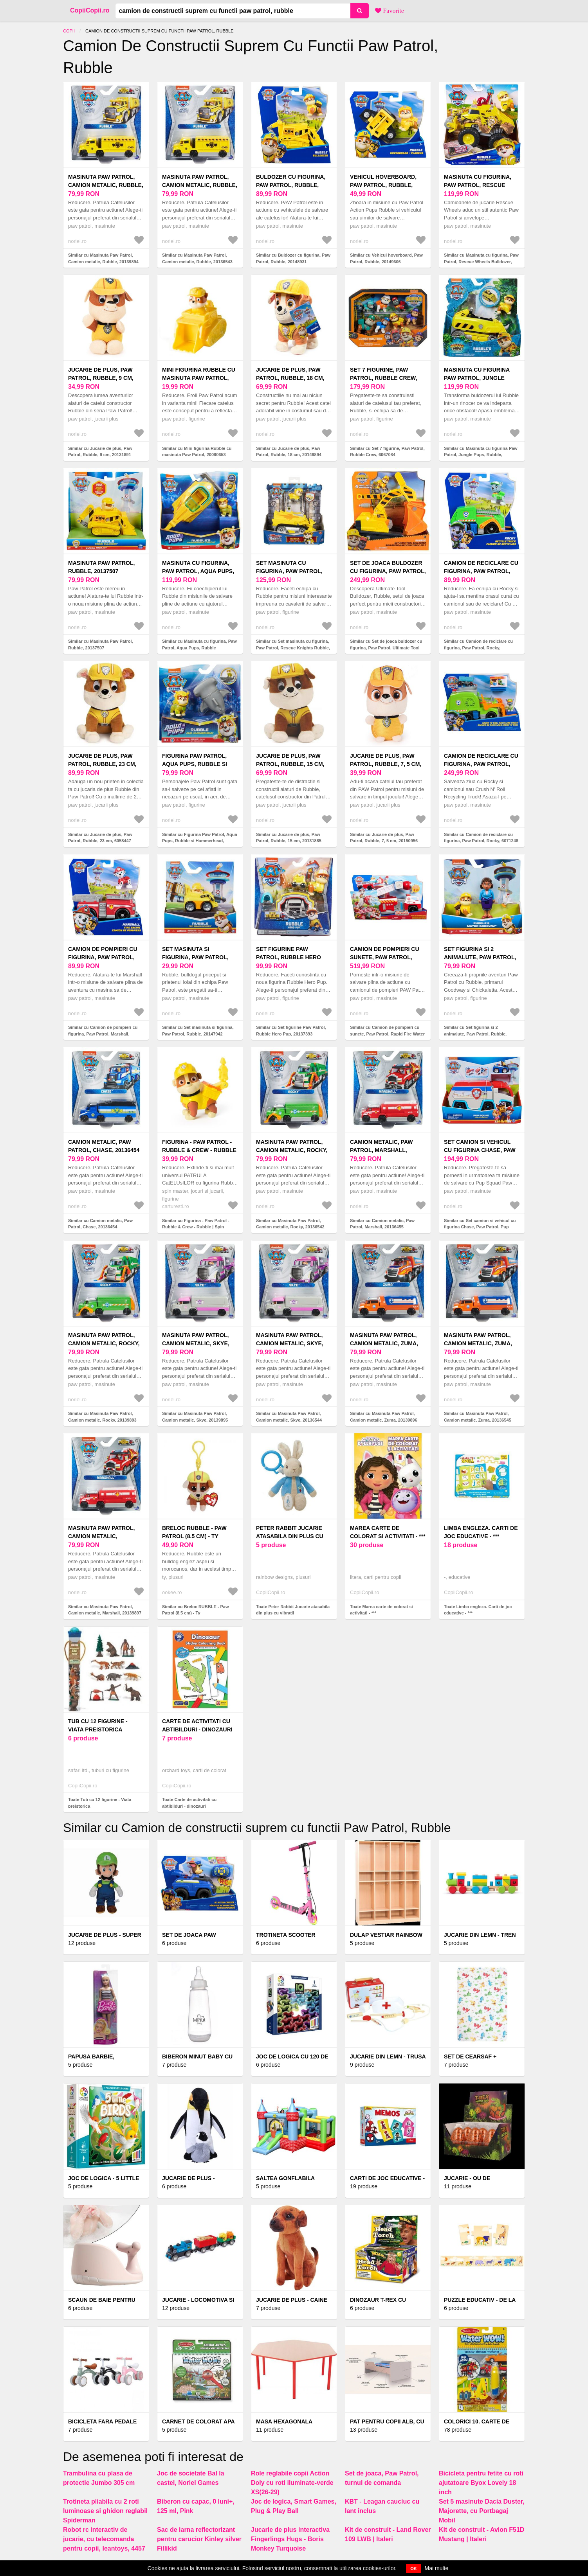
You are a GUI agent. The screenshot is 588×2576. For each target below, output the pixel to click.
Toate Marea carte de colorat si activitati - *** (381, 1610)
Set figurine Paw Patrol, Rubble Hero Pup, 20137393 (288, 957)
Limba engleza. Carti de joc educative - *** (481, 1532)
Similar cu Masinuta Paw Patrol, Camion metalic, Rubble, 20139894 (103, 258)
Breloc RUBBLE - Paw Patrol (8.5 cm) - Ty (194, 1532)
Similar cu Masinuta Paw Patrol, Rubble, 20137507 (100, 644)
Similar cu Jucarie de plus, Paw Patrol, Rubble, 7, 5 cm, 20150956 (384, 837)
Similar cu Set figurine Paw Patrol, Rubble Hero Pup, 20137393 (291, 1030)
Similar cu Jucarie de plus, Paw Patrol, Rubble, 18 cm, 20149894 (288, 451)
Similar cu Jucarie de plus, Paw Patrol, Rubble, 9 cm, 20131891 (100, 451)
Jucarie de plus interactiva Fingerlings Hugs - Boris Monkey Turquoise (290, 2539)
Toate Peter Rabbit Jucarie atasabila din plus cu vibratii (293, 1610)
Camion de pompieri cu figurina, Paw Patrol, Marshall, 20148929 (102, 957)
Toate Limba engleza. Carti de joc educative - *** (478, 1610)
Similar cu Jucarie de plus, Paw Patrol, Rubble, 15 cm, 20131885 (288, 837)
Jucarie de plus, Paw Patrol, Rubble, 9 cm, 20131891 (100, 378)
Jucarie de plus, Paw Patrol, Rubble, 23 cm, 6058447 (102, 764)
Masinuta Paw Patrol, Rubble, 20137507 (101, 567)
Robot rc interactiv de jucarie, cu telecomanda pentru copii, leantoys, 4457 (104, 2539)
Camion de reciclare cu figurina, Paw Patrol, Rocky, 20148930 (481, 571)
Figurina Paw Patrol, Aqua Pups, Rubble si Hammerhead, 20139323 (196, 764)
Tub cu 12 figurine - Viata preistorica (98, 1725)
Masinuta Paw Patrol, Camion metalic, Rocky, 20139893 (104, 1343)
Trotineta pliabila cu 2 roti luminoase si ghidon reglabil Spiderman (105, 2511)
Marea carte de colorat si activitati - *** (387, 1532)
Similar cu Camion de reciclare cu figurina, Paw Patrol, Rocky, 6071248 (481, 837)
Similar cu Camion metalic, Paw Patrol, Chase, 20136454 (100, 1224)
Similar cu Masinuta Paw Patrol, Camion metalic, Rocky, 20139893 (102, 1416)
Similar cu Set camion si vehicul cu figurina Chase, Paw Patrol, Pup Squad (480, 1227)
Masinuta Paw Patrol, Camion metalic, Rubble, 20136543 (199, 185)
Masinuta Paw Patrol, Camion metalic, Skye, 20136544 (289, 1343)
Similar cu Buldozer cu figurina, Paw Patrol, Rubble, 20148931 (293, 258)
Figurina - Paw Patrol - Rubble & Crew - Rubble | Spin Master (199, 1150)
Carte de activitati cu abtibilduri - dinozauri (197, 1725)
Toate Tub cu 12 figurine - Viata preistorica (99, 1802)
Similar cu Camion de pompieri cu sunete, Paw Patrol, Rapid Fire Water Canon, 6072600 (387, 1034)
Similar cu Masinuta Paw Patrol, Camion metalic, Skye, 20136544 (289, 1416)
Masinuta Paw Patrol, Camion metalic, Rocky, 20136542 (292, 1150)
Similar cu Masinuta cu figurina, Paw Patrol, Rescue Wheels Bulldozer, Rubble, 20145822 (481, 261)
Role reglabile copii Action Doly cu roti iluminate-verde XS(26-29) (292, 2482)
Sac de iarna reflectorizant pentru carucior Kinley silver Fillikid (199, 2539)
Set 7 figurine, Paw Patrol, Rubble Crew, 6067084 (383, 378)
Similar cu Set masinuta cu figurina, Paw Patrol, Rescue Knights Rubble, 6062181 (293, 647)
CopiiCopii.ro (89, 10)
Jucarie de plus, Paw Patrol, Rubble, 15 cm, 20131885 (290, 764)
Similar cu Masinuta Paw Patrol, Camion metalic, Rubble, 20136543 (197, 258)
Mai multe (437, 2568)
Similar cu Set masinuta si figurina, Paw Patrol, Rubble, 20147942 (198, 1030)
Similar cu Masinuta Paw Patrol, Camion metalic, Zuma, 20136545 (477, 1416)
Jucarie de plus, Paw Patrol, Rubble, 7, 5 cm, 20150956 (385, 764)
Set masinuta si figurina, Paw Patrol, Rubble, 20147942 (195, 957)
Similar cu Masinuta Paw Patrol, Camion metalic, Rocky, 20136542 (290, 1224)
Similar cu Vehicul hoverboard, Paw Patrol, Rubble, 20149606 (386, 258)
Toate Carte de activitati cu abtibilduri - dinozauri (189, 1802)
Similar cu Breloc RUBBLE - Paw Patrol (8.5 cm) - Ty (195, 1610)
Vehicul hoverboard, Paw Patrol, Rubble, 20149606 (383, 185)
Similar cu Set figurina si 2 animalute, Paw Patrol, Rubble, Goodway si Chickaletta (475, 1034)
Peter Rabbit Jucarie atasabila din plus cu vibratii (289, 1536)
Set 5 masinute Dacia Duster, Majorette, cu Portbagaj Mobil (482, 2511)
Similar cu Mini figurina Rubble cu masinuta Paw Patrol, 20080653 (196, 451)
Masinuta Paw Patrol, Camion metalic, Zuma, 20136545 (478, 1343)
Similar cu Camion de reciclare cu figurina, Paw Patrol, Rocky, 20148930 (478, 647)
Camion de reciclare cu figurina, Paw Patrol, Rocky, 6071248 (481, 764)
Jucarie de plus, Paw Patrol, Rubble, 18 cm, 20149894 (290, 378)
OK (413, 2568)
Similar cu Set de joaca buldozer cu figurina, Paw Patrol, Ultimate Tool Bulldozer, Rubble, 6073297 (386, 647)
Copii (69, 31)
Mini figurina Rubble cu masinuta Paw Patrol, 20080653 (198, 378)
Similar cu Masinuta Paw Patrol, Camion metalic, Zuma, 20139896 (383, 1416)
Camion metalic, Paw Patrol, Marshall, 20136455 (381, 1150)
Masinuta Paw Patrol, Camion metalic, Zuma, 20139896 (384, 1343)
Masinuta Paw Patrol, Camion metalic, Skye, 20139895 (195, 1343)
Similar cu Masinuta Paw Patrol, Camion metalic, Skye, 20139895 (195, 1416)
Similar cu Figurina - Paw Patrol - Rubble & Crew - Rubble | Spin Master (195, 1227)
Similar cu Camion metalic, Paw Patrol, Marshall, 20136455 (382, 1224)
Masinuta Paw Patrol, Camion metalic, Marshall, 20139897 (101, 1536)
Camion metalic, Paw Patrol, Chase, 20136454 (103, 1146)
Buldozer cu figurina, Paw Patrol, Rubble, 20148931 (290, 185)
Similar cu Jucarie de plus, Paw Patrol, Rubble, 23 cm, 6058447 (100, 837)
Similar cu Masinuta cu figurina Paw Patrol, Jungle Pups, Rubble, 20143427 (481, 455)
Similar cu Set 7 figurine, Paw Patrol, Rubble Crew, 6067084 (387, 451)
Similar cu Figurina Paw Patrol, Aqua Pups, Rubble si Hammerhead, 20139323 (199, 841)
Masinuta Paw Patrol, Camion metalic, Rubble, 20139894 (105, 185)
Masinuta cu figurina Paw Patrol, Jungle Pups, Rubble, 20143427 (478, 378)
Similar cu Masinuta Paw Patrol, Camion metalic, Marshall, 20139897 (104, 1610)
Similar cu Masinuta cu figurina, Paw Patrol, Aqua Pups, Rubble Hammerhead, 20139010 (199, 647)
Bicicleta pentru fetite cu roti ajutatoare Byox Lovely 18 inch (481, 2482)
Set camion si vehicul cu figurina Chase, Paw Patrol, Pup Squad (480, 1150)
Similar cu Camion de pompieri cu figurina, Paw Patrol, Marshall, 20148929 (102, 1034)
